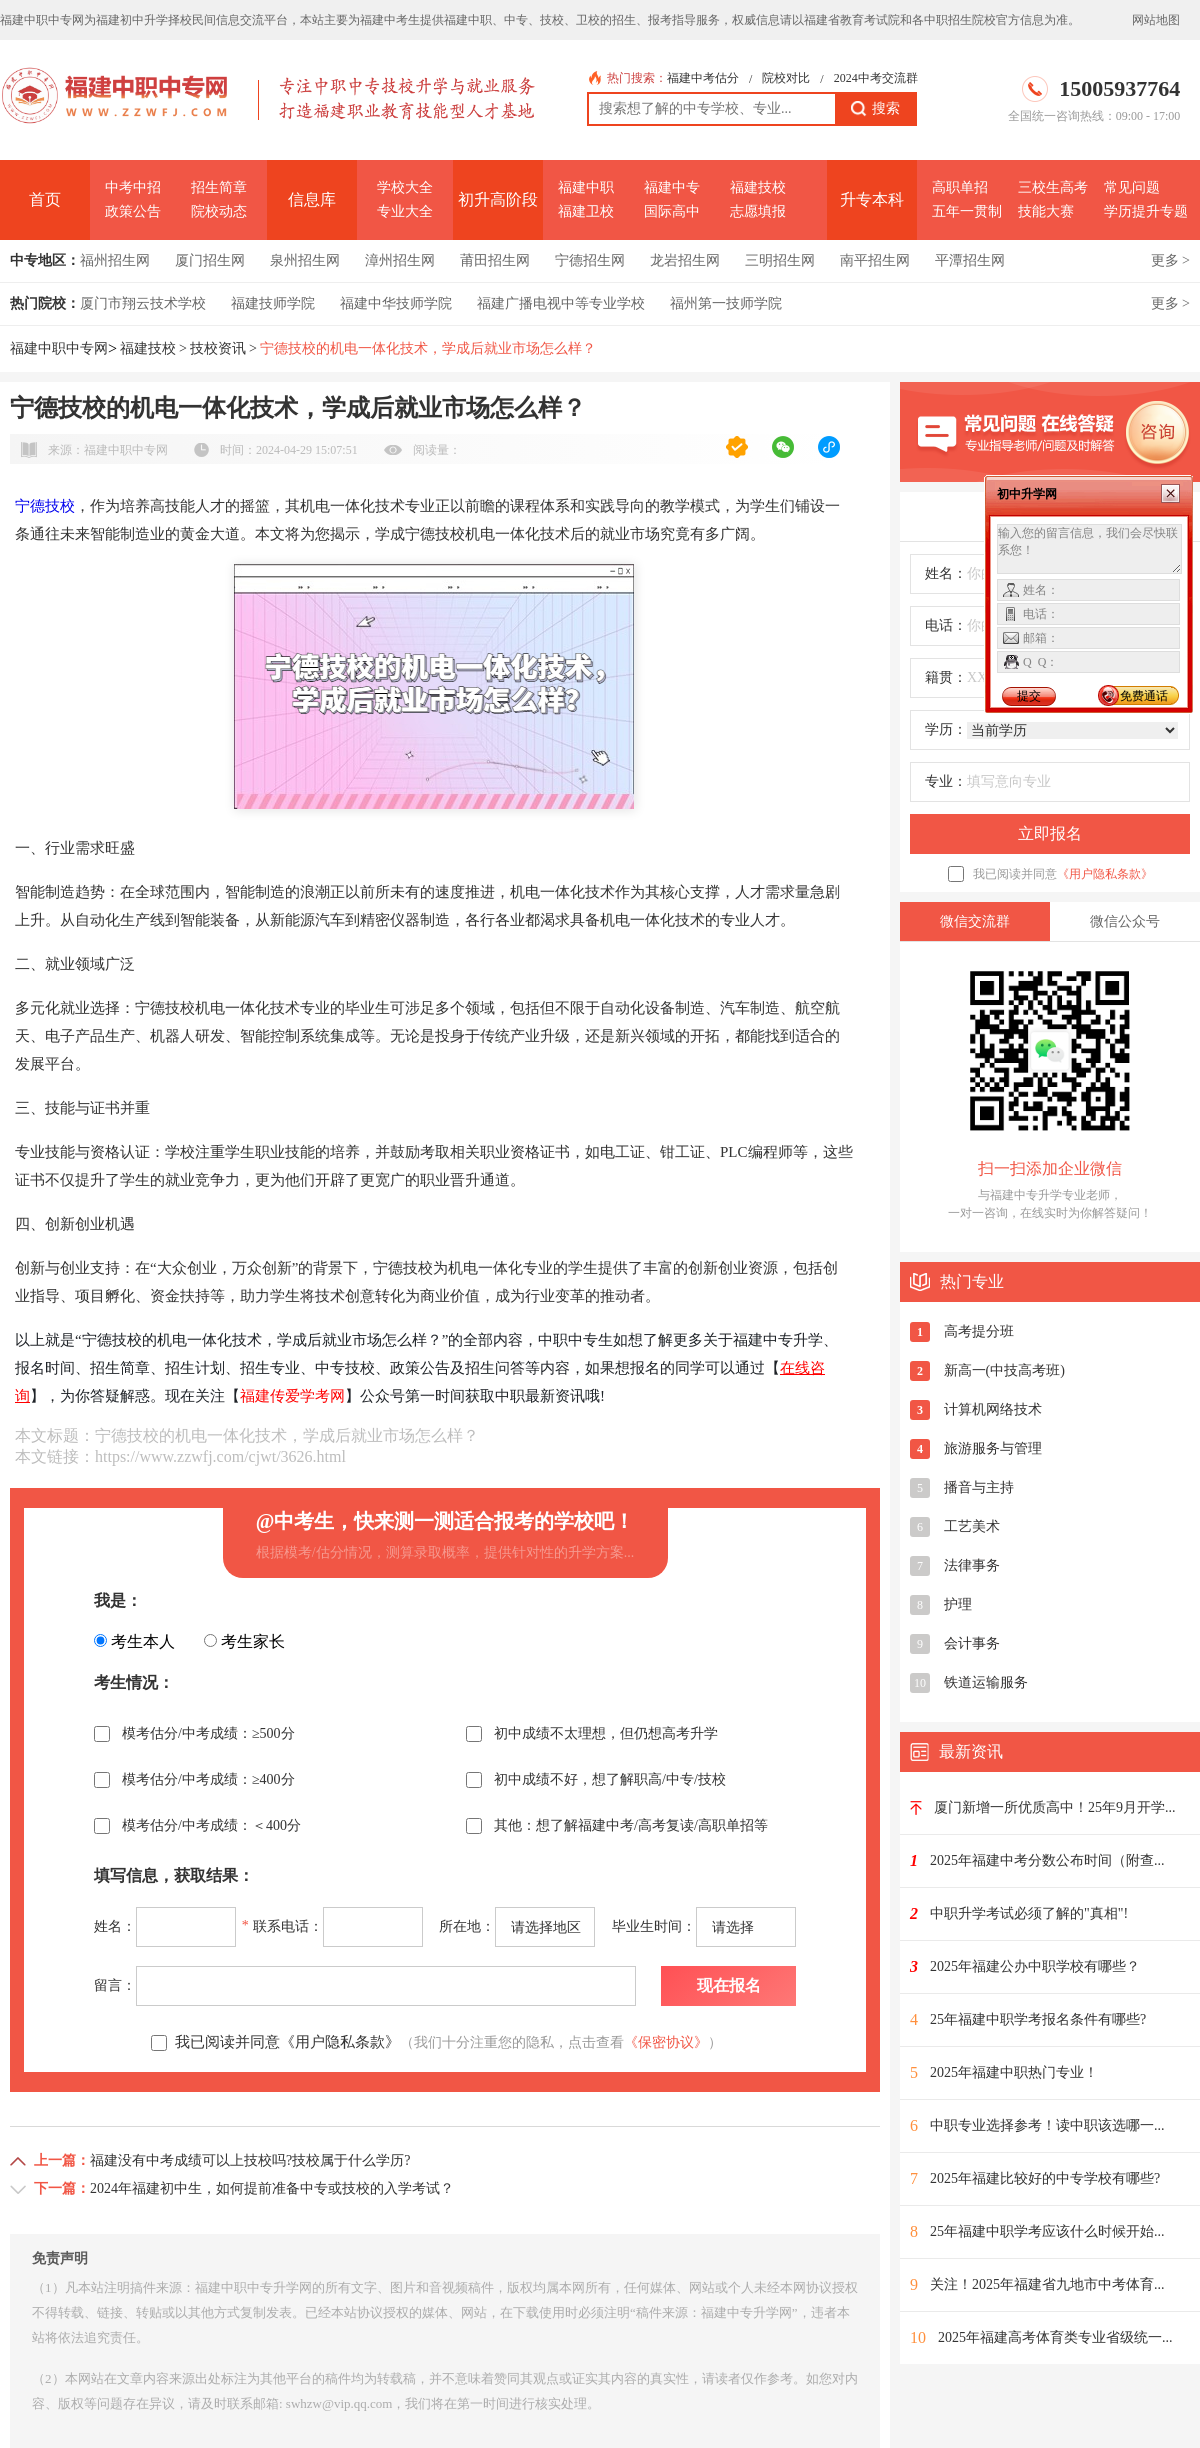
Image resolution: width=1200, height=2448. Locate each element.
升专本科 (872, 199)
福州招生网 (115, 260)
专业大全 (405, 211)
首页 (45, 199)
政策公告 (133, 211)
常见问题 (1132, 187)
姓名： (946, 573)
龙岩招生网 (685, 260)
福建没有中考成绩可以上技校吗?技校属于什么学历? (250, 2160)
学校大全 (405, 187)
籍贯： (946, 677)
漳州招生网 (400, 260)
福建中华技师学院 (396, 303)
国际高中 (672, 211)
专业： (946, 781)
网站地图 (1156, 20)
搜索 (875, 109)
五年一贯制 (967, 211)
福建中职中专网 (59, 348)
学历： (946, 729)
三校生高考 (1053, 187)
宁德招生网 (590, 260)
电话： (946, 625)
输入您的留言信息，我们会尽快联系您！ (1089, 549)
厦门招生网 (210, 260)
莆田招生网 (495, 260)
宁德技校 (45, 506)
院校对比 (786, 78)
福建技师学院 (273, 303)
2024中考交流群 (876, 78)
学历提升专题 (1146, 211)
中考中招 (133, 187)
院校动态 (219, 211)
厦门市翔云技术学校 (143, 303)
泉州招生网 (305, 260)
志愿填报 (758, 211)
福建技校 (758, 187)
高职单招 (960, 187)
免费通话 (1144, 696)
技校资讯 (218, 348)
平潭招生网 (970, 260)
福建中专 (672, 187)
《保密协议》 (666, 2042)
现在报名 (729, 1985)
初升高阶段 (498, 199)
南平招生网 (875, 260)
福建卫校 (586, 211)
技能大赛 (1046, 211)
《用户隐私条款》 (1105, 874)
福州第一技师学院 (726, 303)
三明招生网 (780, 260)
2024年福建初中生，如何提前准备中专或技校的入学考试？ (272, 2188)
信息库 (312, 199)
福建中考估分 (703, 78)
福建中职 (586, 187)
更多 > (1170, 260)
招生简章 (219, 187)
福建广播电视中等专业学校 (561, 303)
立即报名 (1050, 833)
